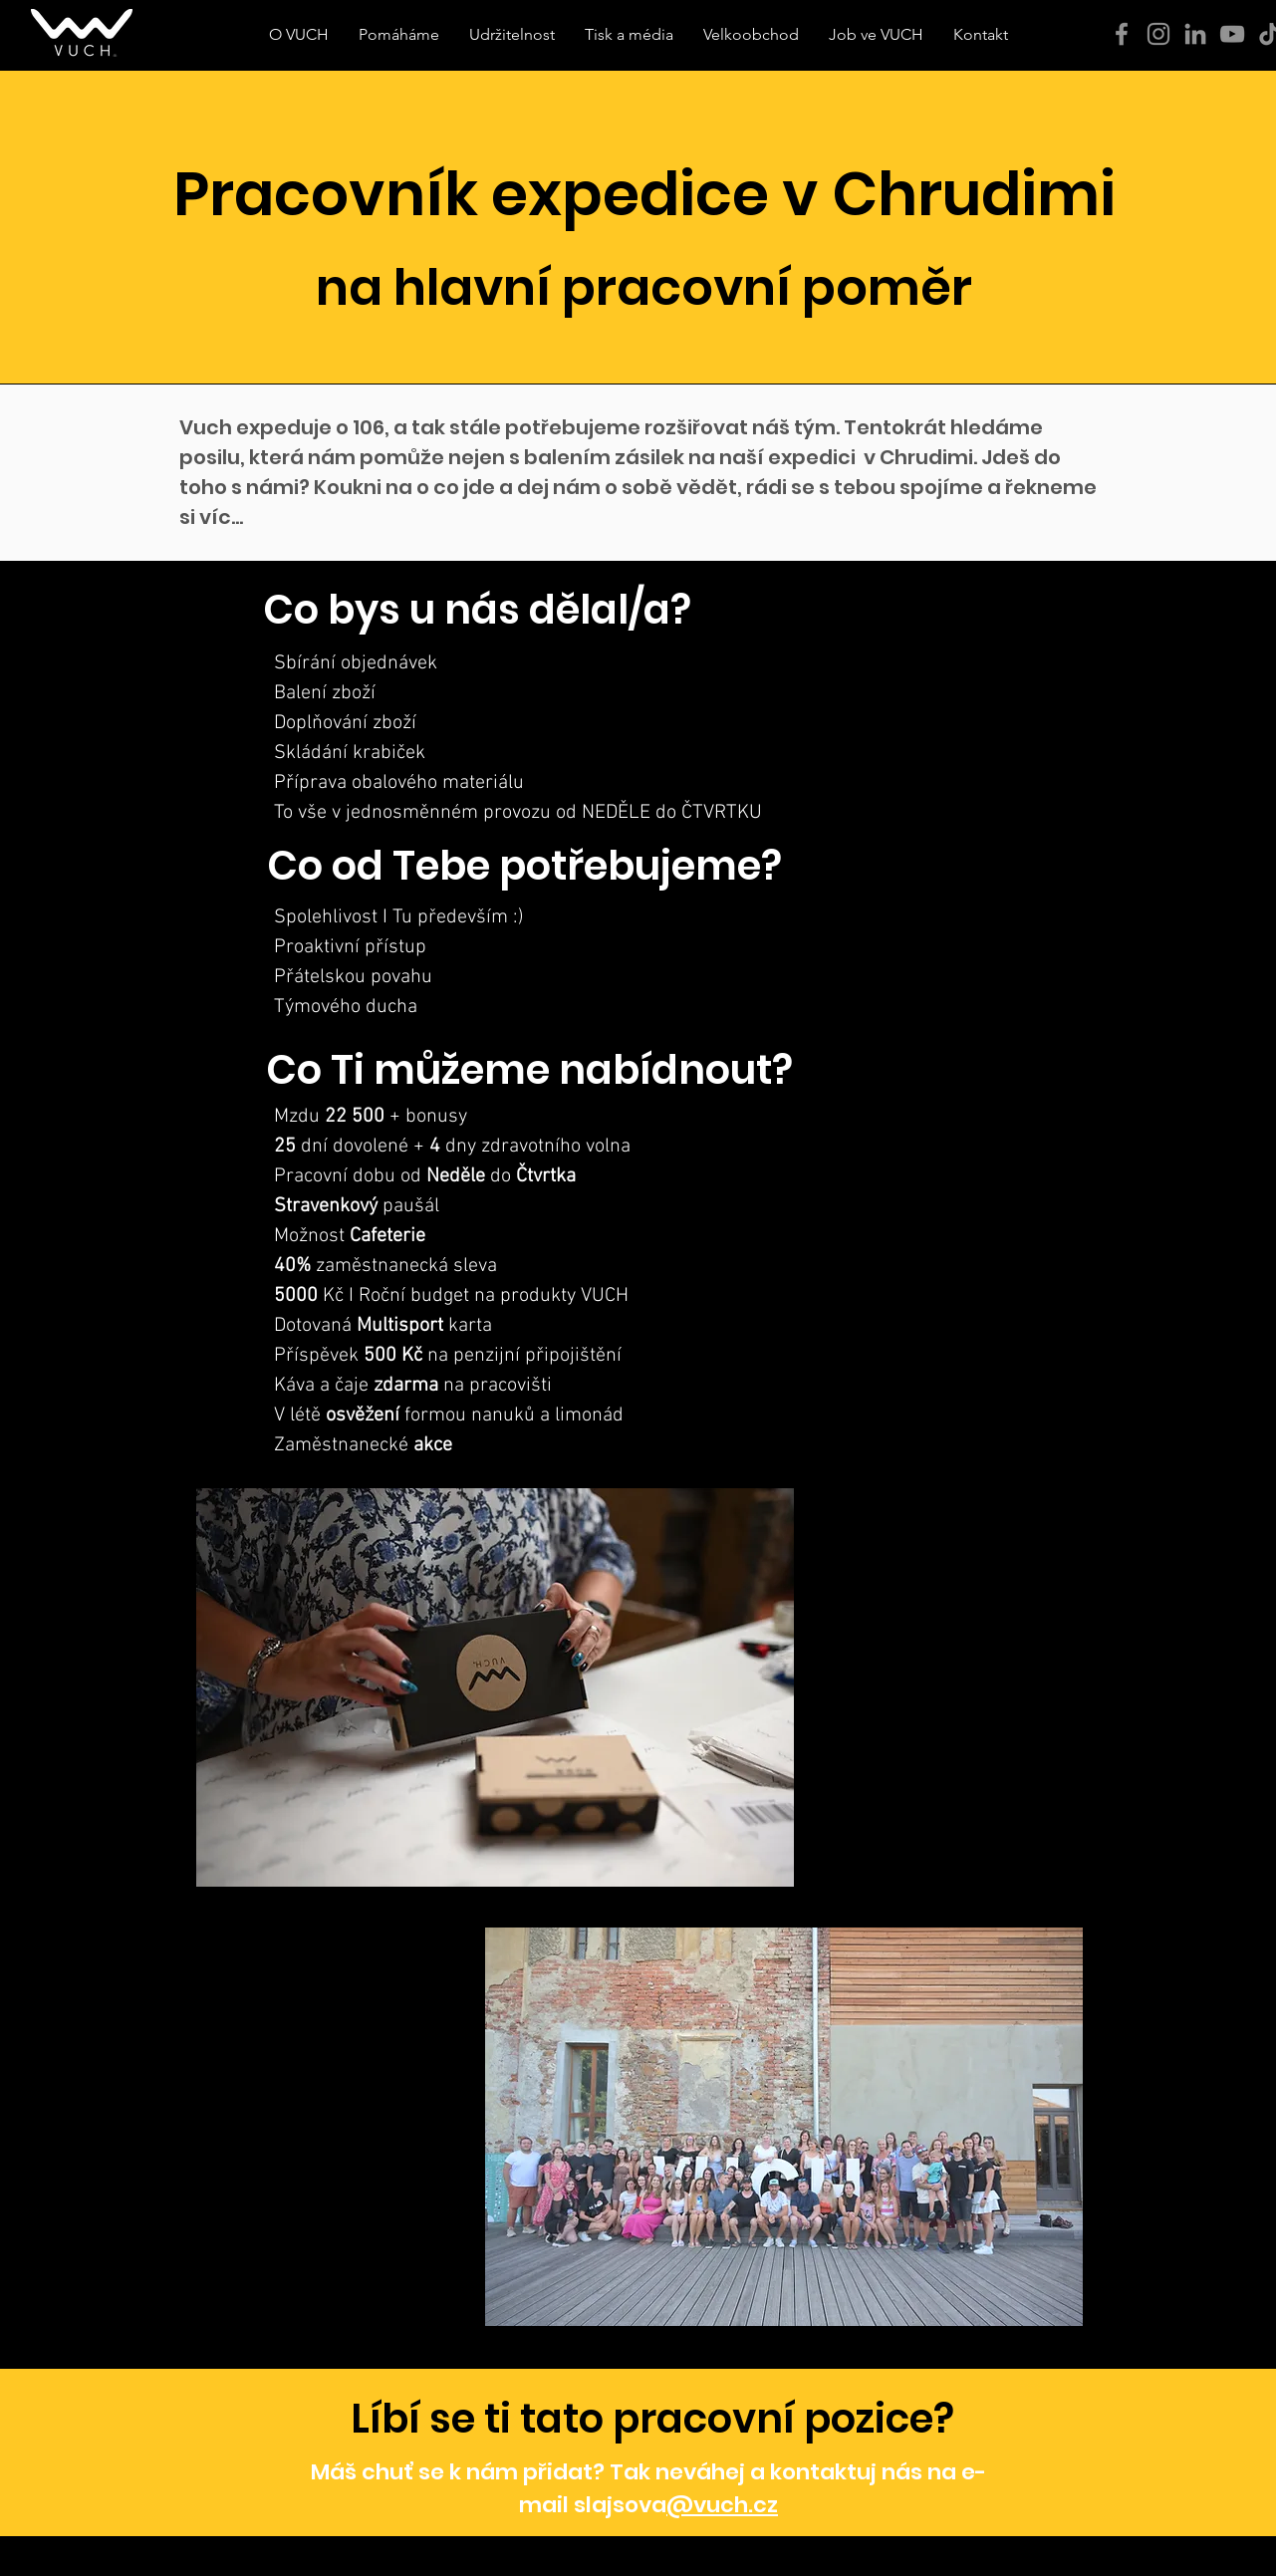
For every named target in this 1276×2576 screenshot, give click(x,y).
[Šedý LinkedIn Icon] (1195, 34)
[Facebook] (1122, 34)
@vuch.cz (722, 2504)
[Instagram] (1158, 34)
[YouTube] (1232, 34)
